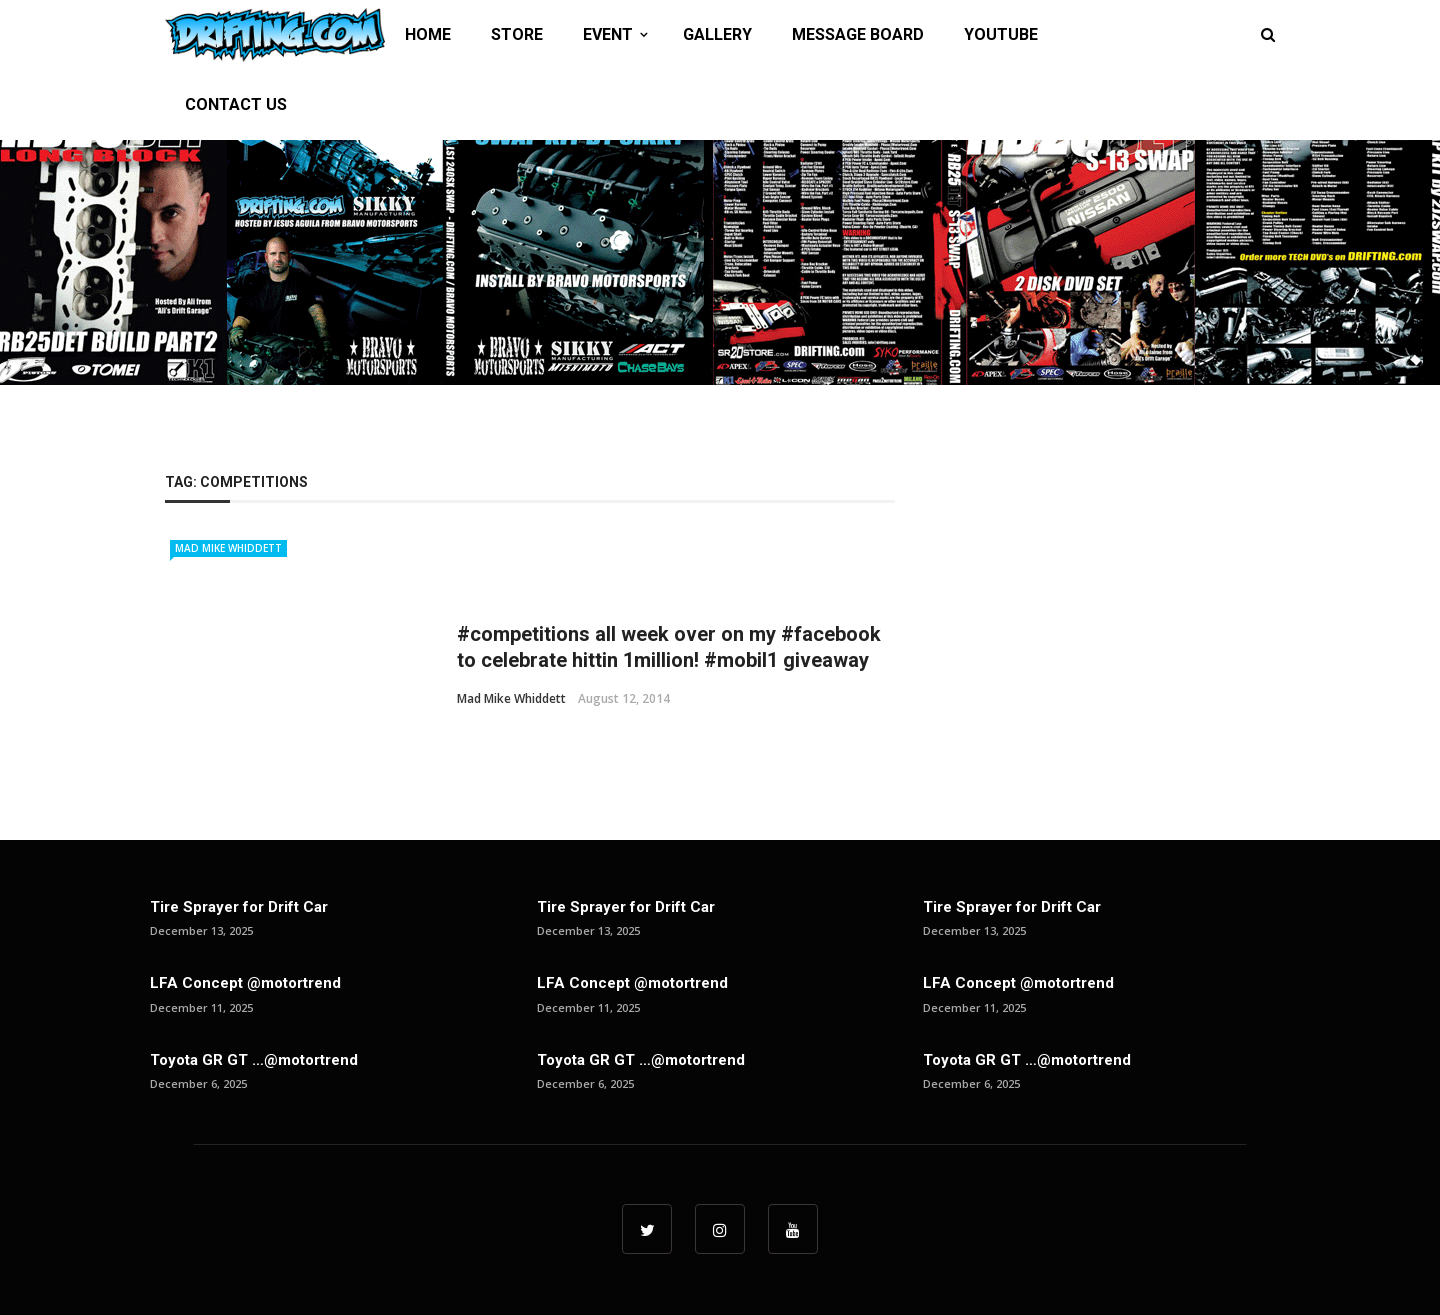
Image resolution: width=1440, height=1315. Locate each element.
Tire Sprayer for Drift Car (239, 907)
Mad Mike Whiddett (228, 548)
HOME (428, 34)
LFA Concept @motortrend (245, 983)
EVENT (608, 34)
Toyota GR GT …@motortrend (254, 1060)
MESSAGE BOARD (858, 34)
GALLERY (717, 34)
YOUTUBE (1001, 34)
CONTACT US (236, 104)
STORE (517, 34)
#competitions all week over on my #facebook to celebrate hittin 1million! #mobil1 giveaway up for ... (669, 660)
